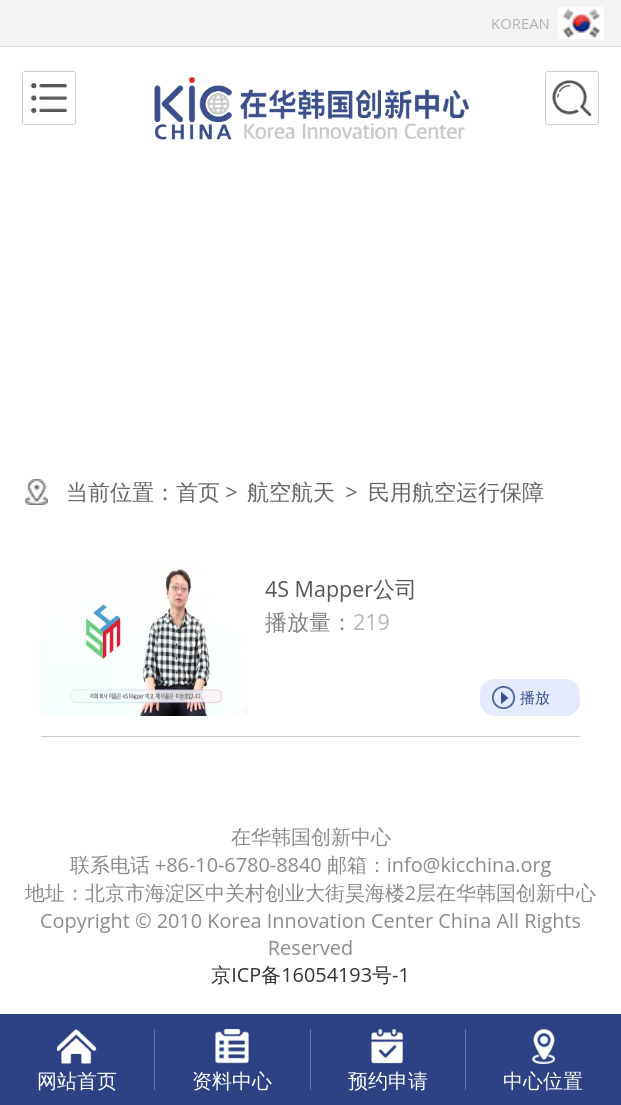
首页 (198, 491)
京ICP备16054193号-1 (310, 974)
